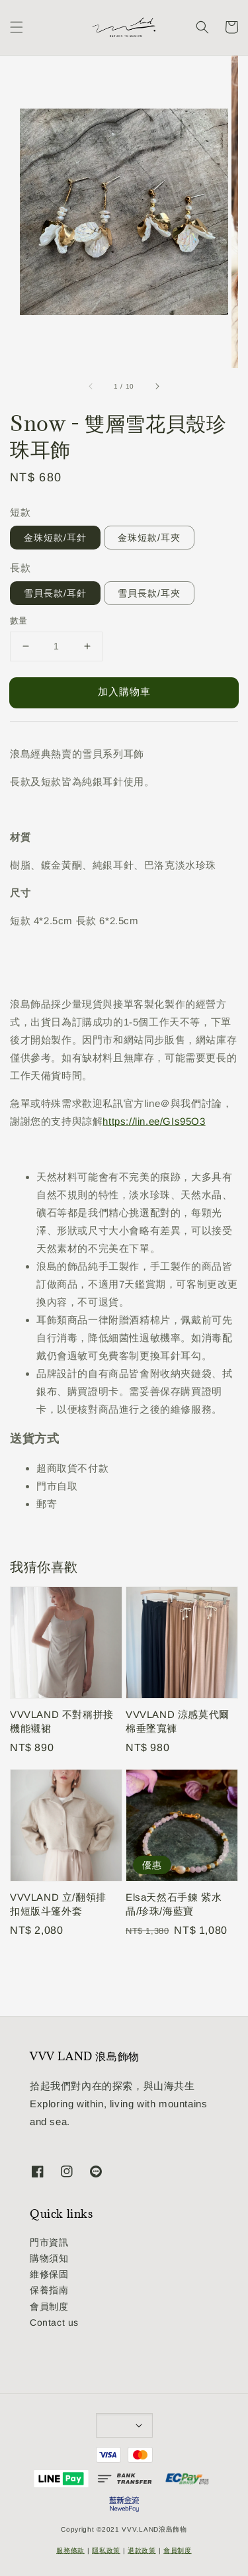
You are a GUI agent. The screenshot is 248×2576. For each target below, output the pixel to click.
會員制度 (49, 2306)
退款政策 (142, 2550)
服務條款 (70, 2550)
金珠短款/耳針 (55, 537)
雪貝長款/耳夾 (149, 593)
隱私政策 (106, 2550)
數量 (19, 621)
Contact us (54, 2322)
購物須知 (49, 2258)
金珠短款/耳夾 (149, 537)
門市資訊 (49, 2242)
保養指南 (49, 2290)
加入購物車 (124, 691)
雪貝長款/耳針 (55, 593)
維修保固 (49, 2274)
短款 (20, 512)
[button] (16, 27)
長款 (20, 567)
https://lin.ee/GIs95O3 (154, 1121)
